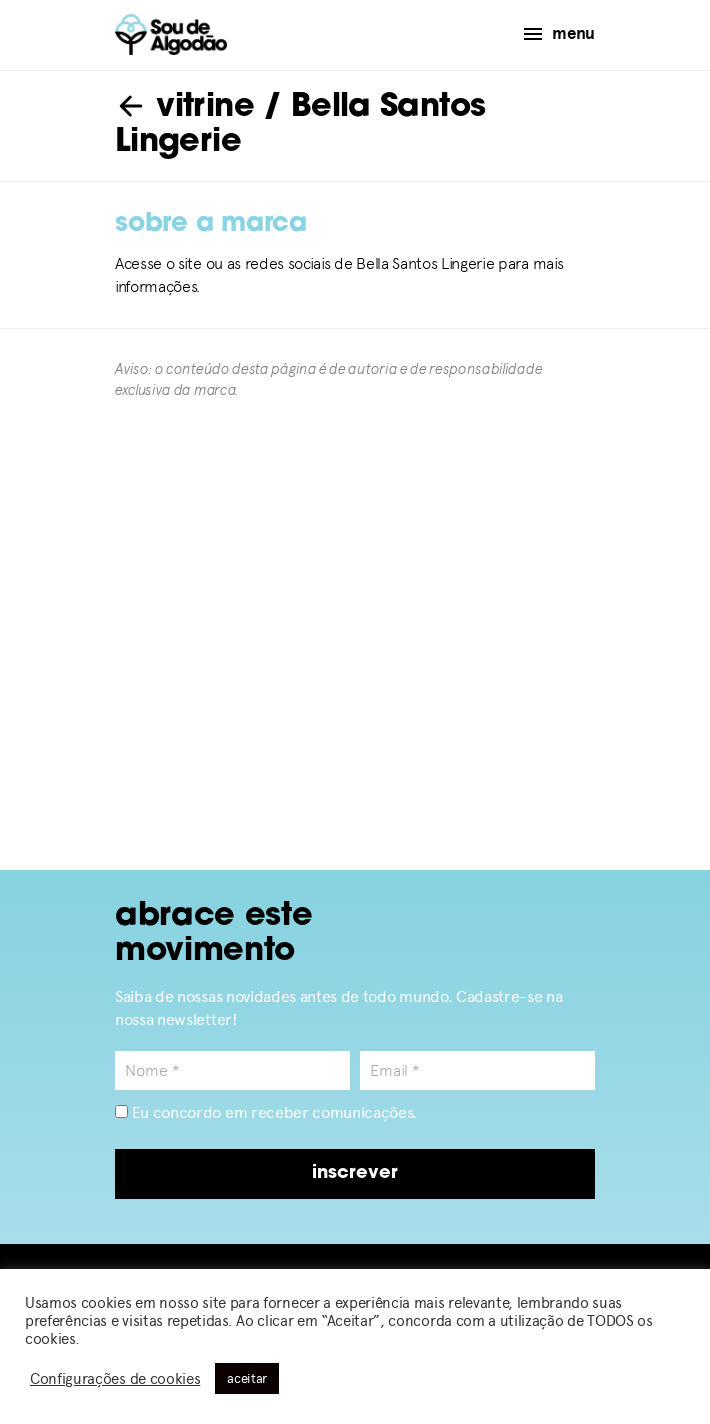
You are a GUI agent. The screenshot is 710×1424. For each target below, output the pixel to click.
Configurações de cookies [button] (115, 1379)
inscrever (355, 1173)
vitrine (184, 108)
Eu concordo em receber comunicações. (266, 1112)
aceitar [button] (247, 1378)
